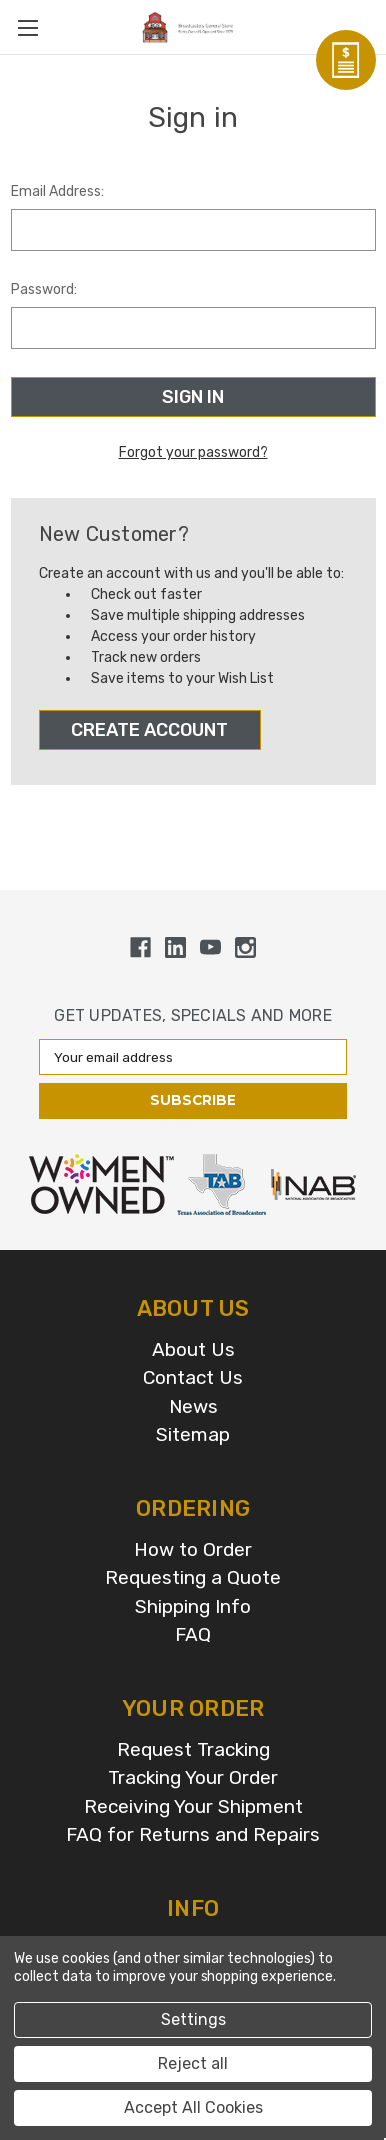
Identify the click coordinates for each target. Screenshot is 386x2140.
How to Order (193, 1549)
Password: (44, 289)
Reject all (193, 2063)
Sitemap (193, 1434)
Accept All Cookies (193, 2107)
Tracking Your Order (193, 1777)
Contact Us (193, 1377)
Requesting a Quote (193, 1577)
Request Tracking (193, 1749)
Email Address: (57, 191)
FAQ (193, 1634)
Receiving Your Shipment (193, 1806)
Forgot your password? (193, 452)
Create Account (149, 730)
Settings (193, 2019)
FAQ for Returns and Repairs (193, 1834)
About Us (193, 1349)
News (193, 1406)
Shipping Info (193, 1606)
